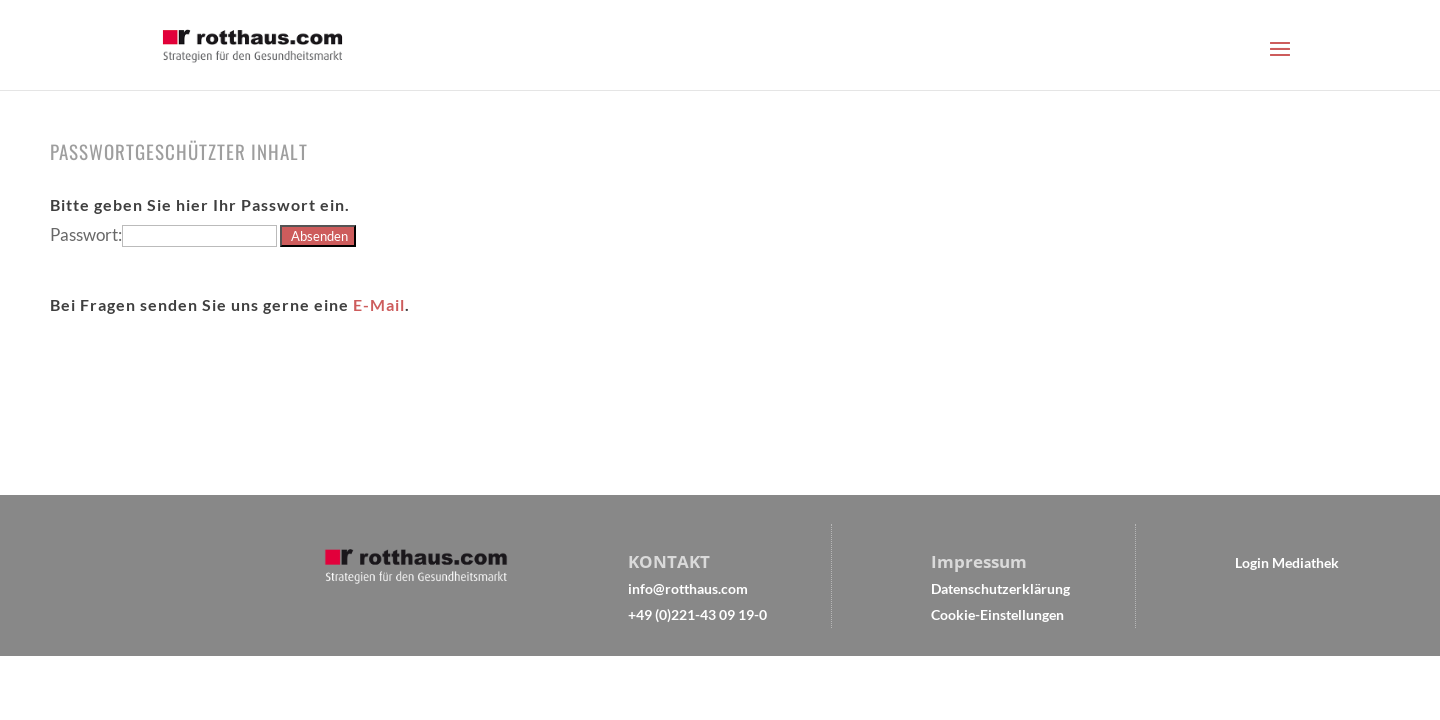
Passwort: (163, 234)
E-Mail (379, 304)
